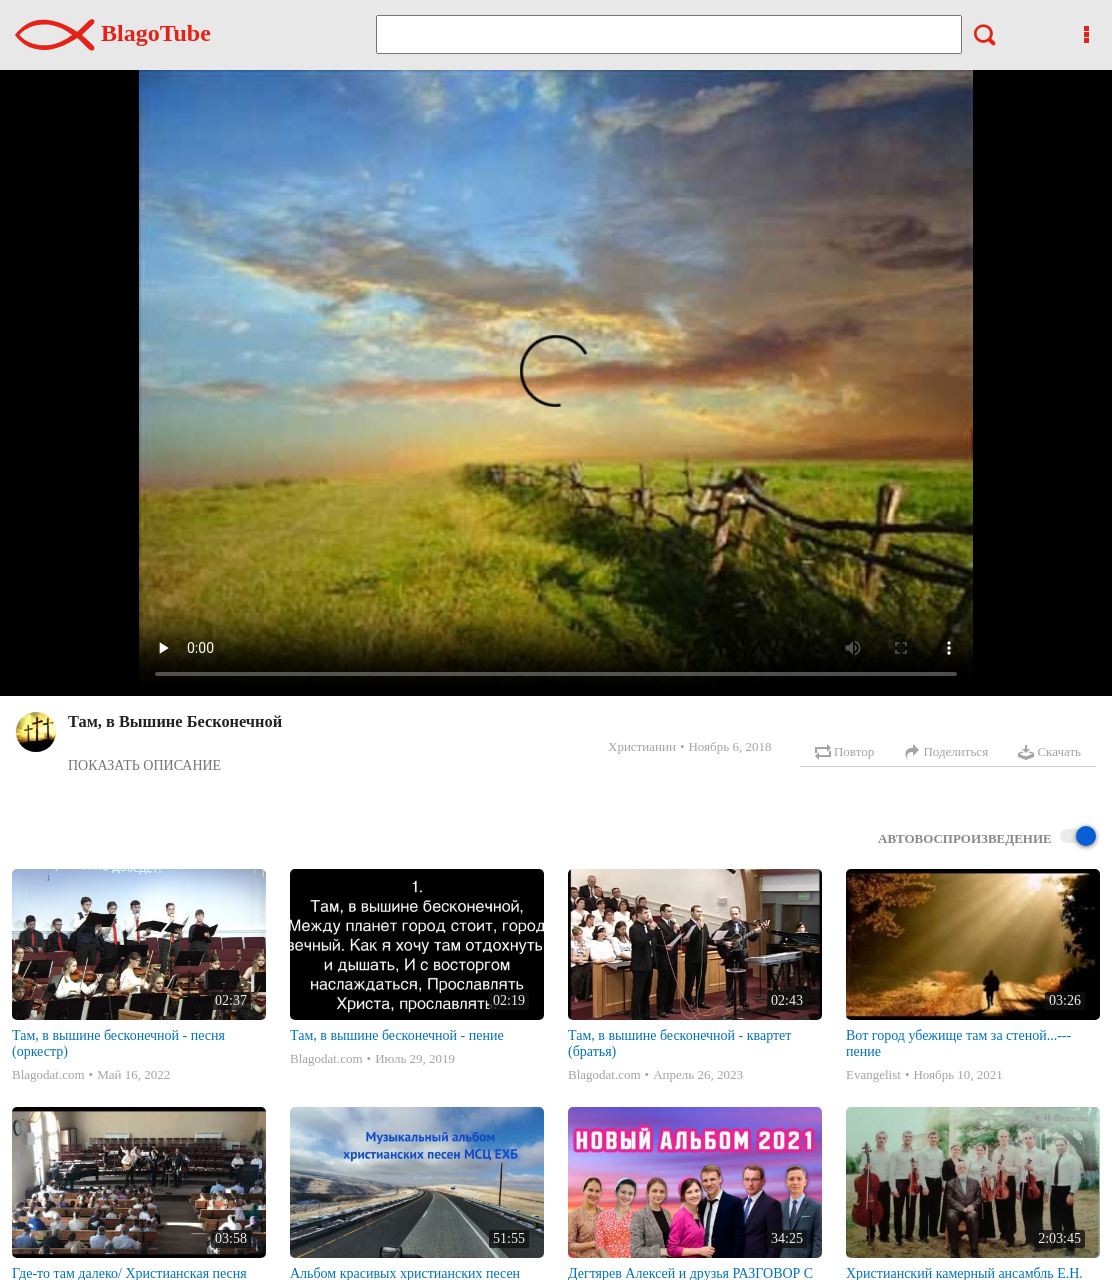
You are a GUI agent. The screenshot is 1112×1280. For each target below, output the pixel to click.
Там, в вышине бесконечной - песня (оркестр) (118, 1043)
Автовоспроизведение (987, 837)
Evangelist (873, 1074)
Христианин (642, 746)
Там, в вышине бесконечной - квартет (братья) (679, 1043)
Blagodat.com (48, 1074)
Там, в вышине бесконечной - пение (397, 1035)
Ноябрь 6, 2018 (729, 746)
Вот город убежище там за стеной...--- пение (958, 1043)
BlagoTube (113, 33)
